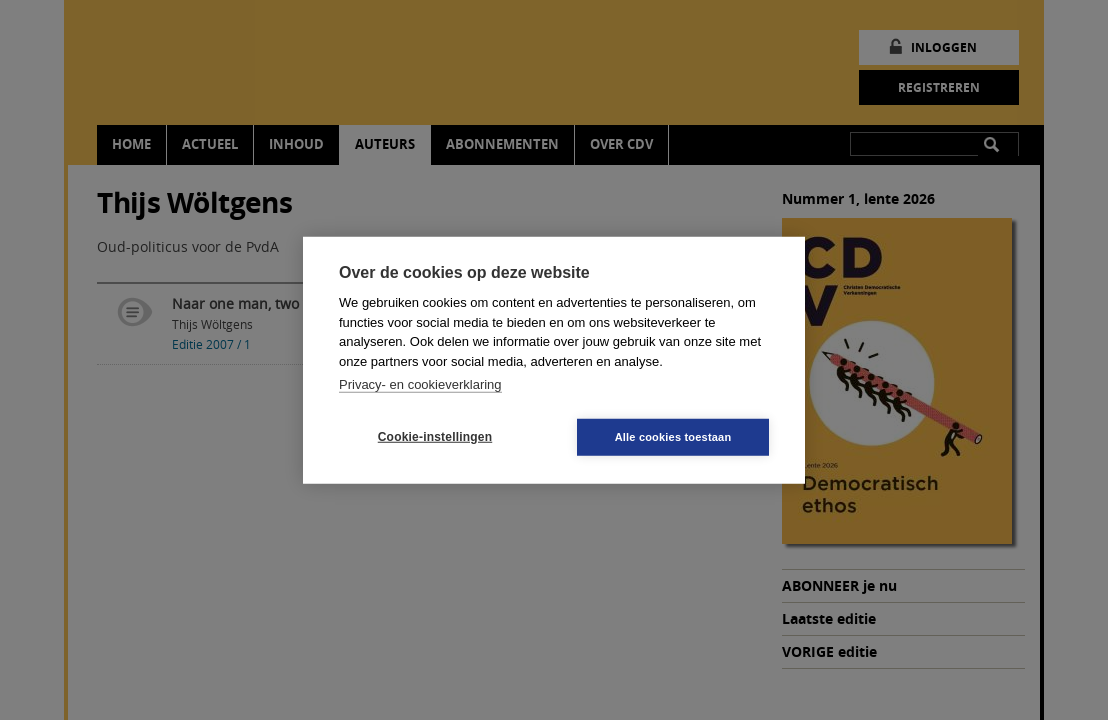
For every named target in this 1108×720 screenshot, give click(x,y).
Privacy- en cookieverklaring (420, 384)
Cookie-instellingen (435, 437)
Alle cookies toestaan (673, 436)
